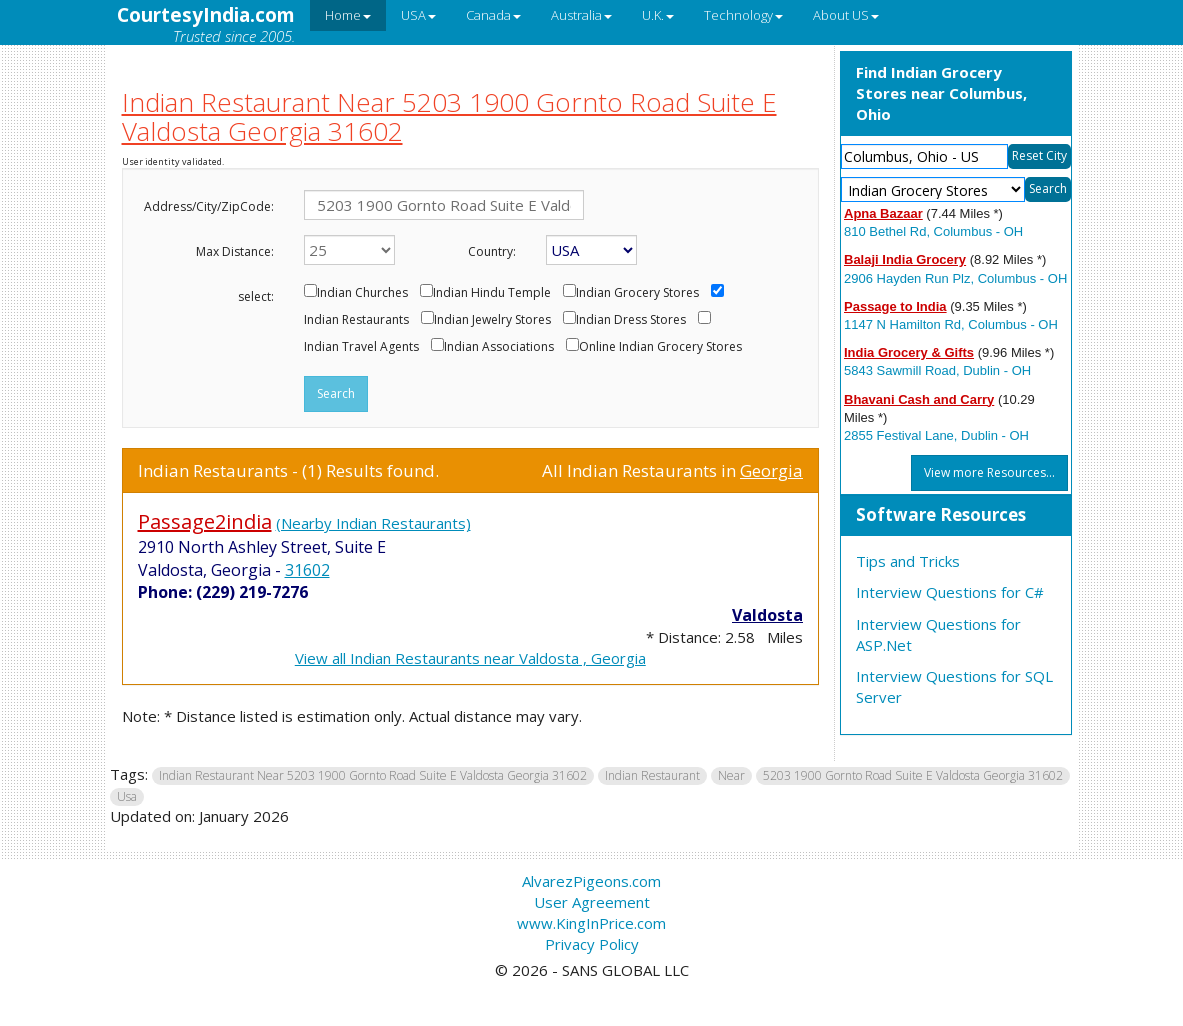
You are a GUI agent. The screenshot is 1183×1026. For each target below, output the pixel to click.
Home (348, 15)
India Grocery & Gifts (909, 352)
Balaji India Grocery (905, 259)
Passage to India (895, 306)
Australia (581, 15)
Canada (493, 15)
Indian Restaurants (356, 320)
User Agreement (592, 902)
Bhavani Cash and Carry (919, 399)
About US (846, 15)
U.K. (658, 15)
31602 (307, 570)
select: (256, 296)
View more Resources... (989, 472)
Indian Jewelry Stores (492, 320)
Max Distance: (235, 251)
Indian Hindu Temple (492, 293)
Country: (492, 251)
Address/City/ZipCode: (209, 206)
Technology (743, 15)
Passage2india (205, 521)
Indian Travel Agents (361, 347)
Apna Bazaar (883, 213)
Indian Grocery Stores (637, 293)
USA (418, 15)
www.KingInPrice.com (591, 923)
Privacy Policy (592, 944)
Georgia (771, 470)
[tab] (956, 516)
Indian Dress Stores (631, 320)
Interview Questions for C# (950, 592)
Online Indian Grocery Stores (660, 347)
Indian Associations (499, 347)
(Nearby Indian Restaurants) (373, 523)
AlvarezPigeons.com (591, 881)
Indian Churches (362, 293)
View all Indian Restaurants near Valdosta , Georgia (470, 658)
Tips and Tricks (908, 561)
